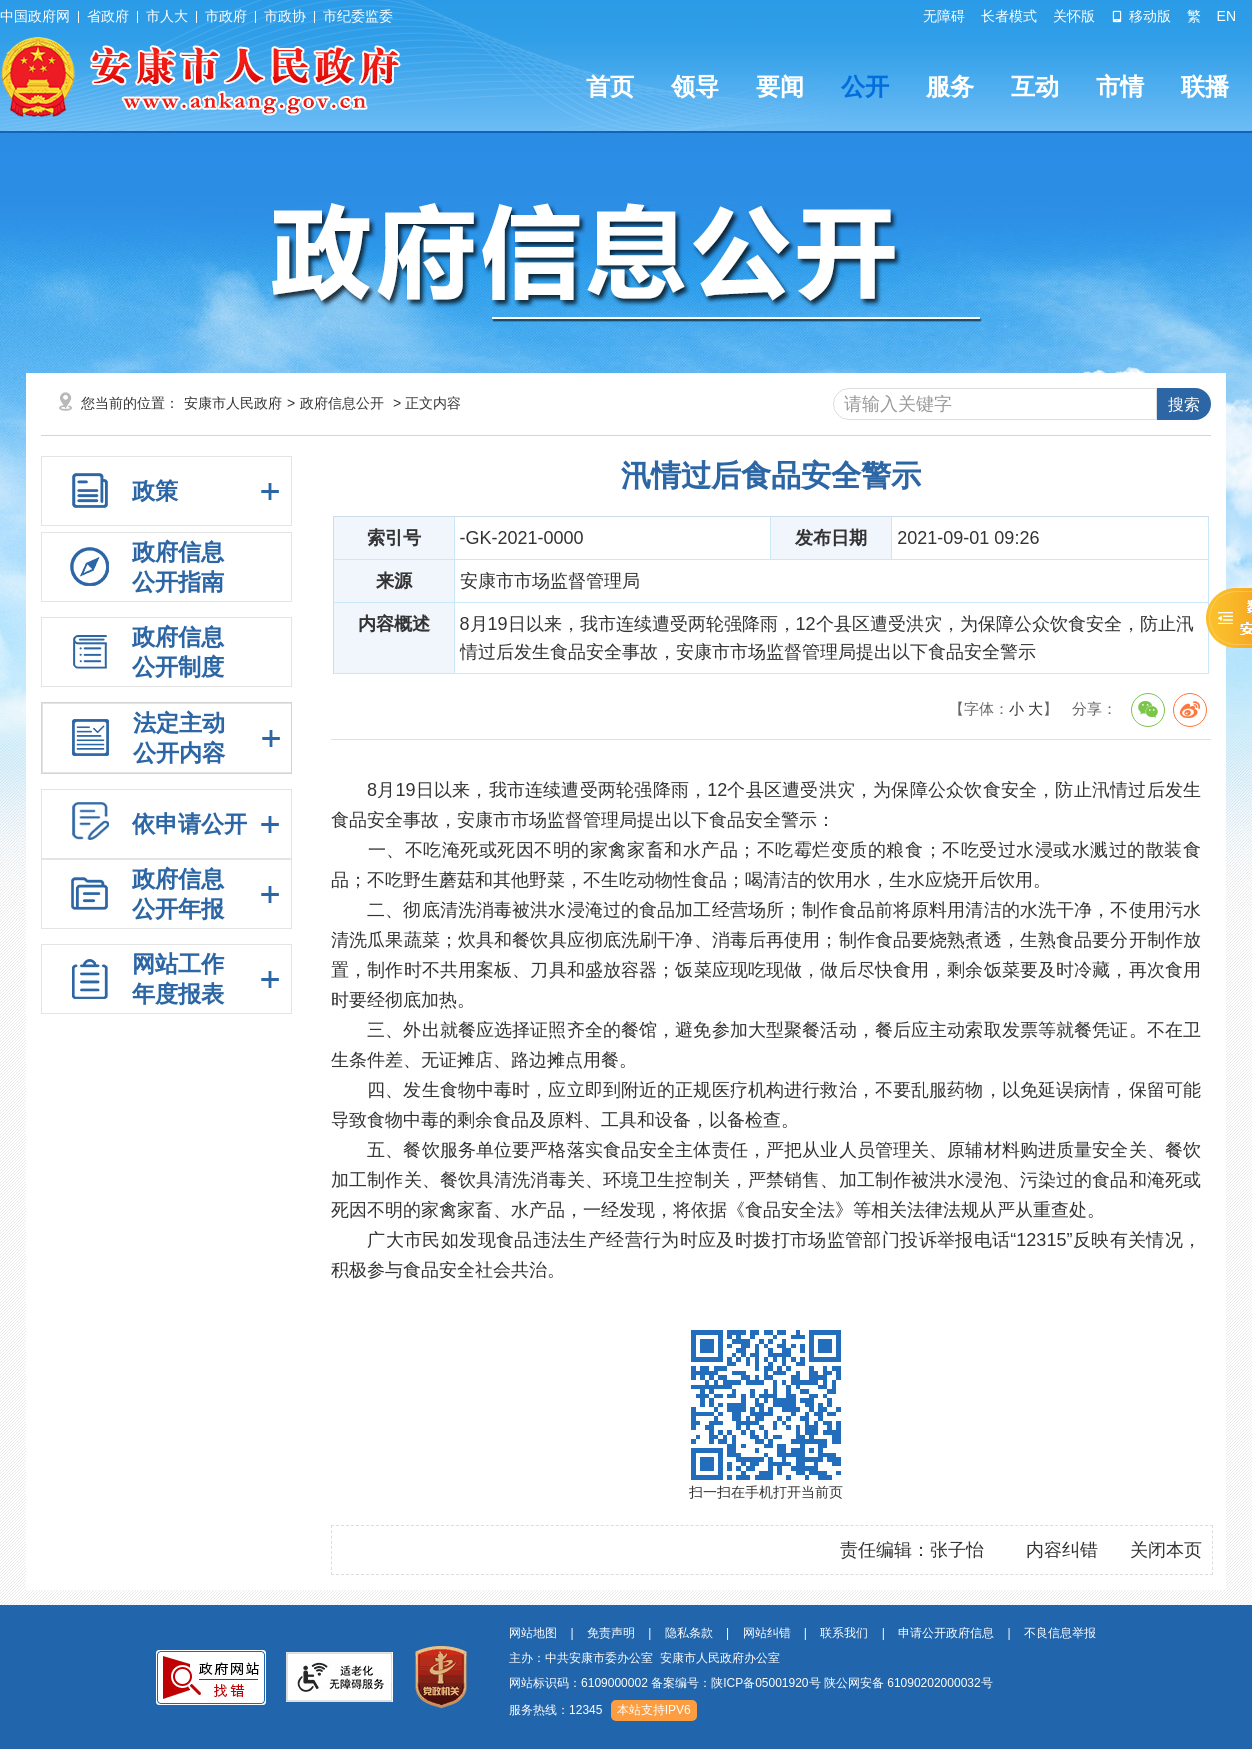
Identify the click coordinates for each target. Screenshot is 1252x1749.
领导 (695, 86)
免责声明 (611, 1633)
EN (1226, 16)
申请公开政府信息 (946, 1633)
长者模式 (1009, 16)
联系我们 (844, 1633)
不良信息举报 (1060, 1633)
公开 (865, 86)
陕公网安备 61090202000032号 (908, 1683)
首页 (610, 86)
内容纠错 (1062, 1550)
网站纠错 (767, 1633)
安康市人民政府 (233, 403)
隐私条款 (689, 1633)
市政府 (226, 16)
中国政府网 (35, 16)
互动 (1035, 86)
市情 (1120, 86)
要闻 (780, 86)
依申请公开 (189, 824)
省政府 (108, 16)
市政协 (285, 16)
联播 (1205, 86)
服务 (950, 86)
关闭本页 (1166, 1550)
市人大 (167, 16)
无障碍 (944, 16)
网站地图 (533, 1633)
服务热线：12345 (555, 1710)
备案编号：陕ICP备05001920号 (735, 1683)
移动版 (1141, 16)
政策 (155, 491)
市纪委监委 (358, 16)
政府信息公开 (342, 403)
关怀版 (1074, 16)
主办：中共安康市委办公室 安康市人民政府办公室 (644, 1658)
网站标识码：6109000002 (751, 1683)
